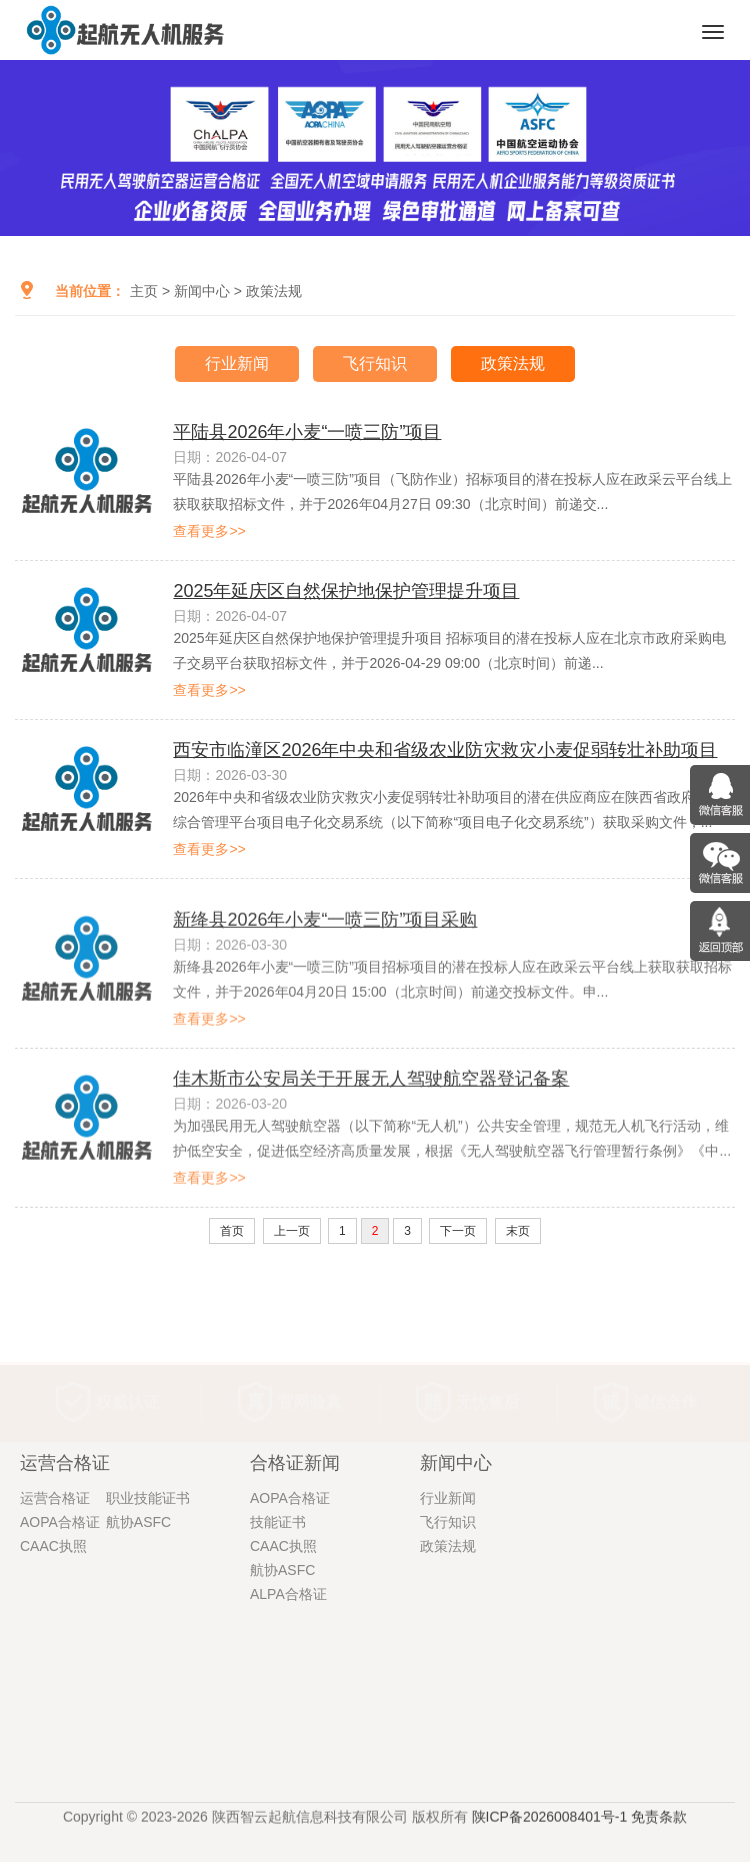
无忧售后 (488, 1368)
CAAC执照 (53, 1693)
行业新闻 (237, 363)
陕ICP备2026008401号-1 (550, 1828)
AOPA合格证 (60, 1669)
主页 (144, 291)
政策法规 (274, 291)
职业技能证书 (148, 1645)
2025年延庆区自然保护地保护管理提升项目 (346, 595)
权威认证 (128, 1368)
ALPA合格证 (288, 1741)
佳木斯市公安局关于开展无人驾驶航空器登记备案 (371, 1156)
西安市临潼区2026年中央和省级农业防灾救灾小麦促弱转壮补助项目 (445, 754)
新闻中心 (202, 291)
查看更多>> (209, 535)
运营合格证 (55, 1645)
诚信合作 (666, 1368)
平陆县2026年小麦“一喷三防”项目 (307, 436)
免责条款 (659, 1828)
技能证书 (278, 1669)
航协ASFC (138, 1669)
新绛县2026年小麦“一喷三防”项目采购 (325, 997)
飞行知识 (375, 363)
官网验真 (310, 1368)
